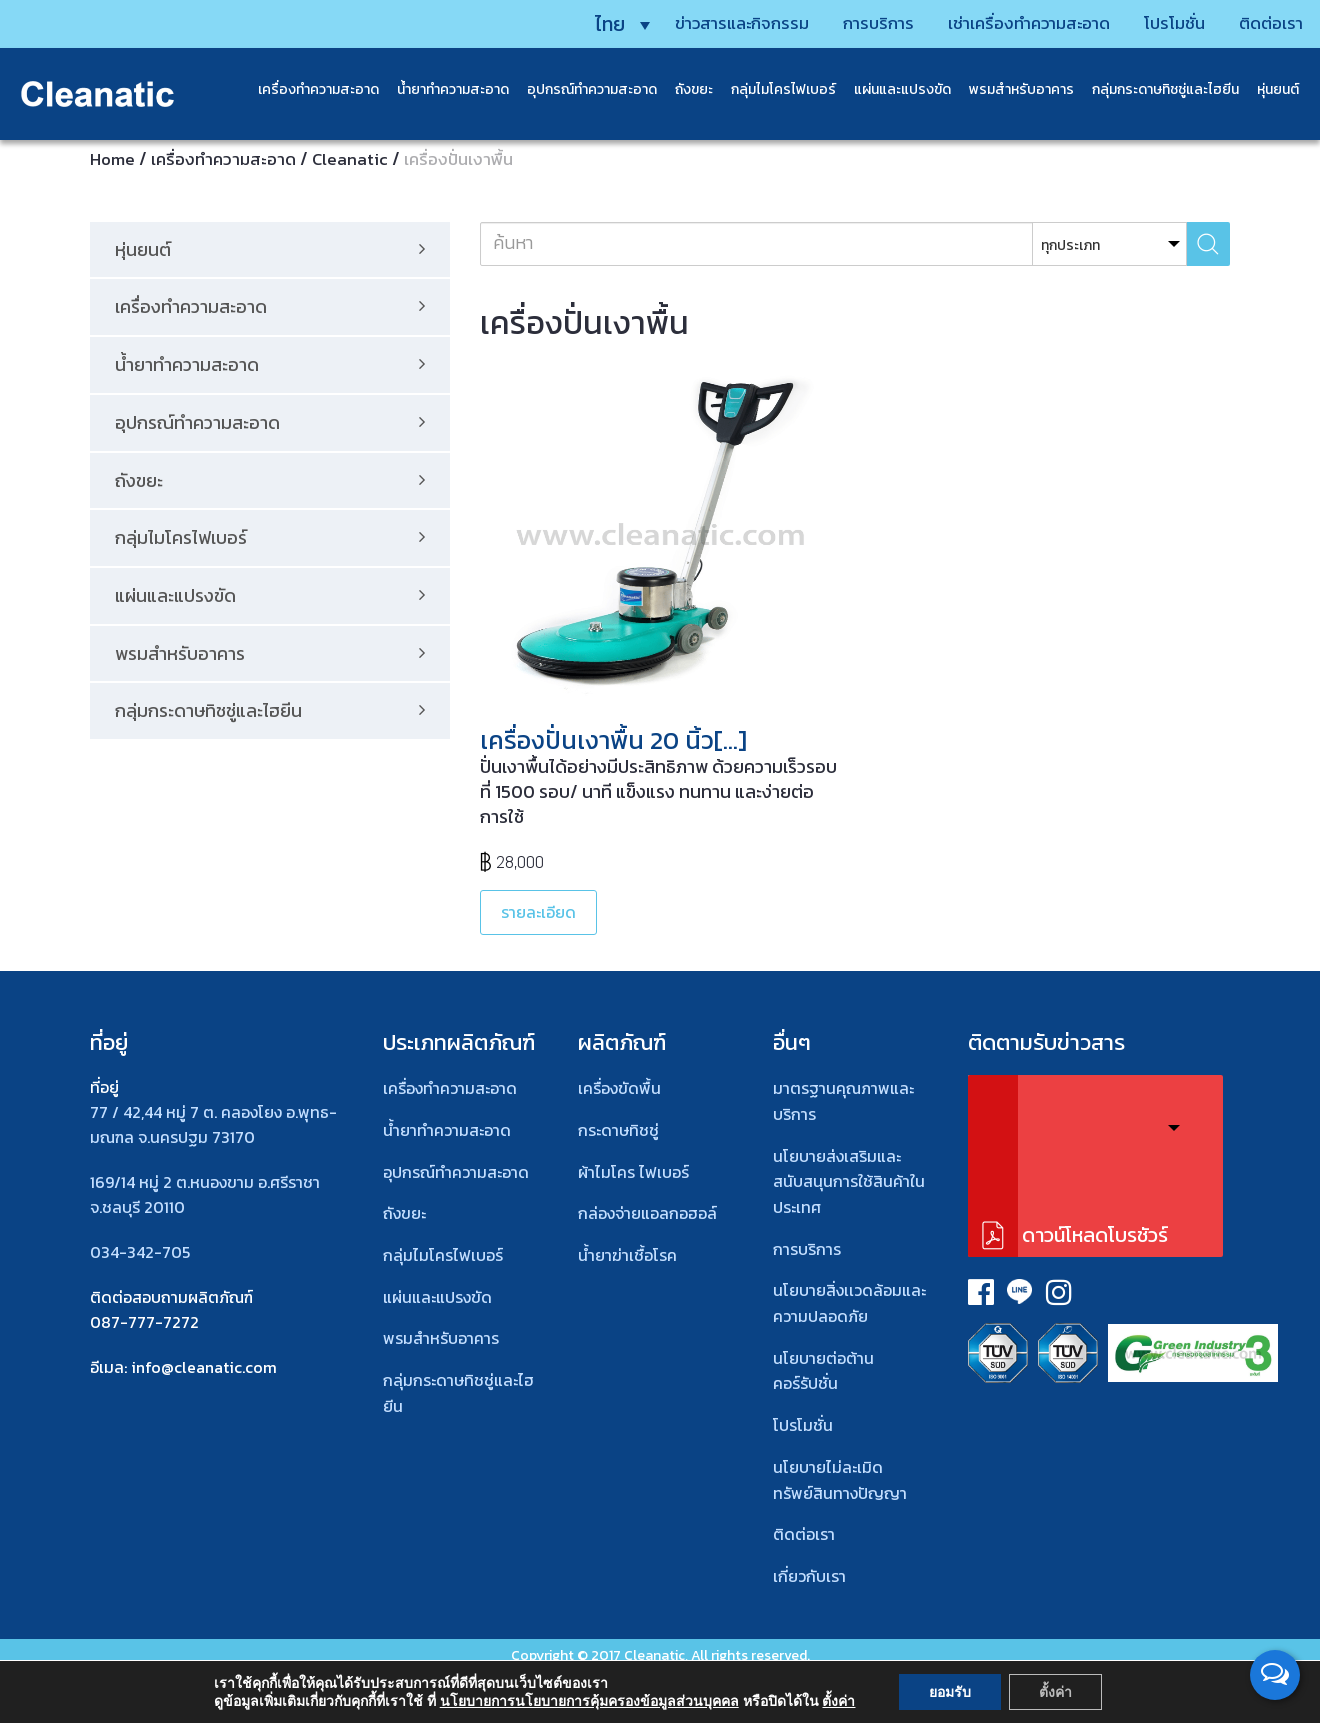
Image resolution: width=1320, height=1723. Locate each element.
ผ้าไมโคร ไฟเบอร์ (633, 1172)
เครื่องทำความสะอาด (309, 89)
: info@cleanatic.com (200, 1367)
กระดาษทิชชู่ (618, 1130)
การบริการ (840, 22)
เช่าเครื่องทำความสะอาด (999, 22)
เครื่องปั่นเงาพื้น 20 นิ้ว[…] (613, 740)
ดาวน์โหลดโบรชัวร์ (1095, 1235)
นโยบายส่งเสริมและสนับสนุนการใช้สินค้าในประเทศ (849, 1181)
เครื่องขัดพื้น (619, 1088)
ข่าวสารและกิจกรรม (696, 22)
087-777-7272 (144, 1322)
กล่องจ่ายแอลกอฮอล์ (647, 1213)
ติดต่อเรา (1255, 22)
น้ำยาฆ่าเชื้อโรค (627, 1255)
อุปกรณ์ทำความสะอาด (583, 89)
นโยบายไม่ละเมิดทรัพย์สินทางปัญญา (840, 1480)
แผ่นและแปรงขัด (893, 89)
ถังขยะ (685, 89)
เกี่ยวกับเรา (809, 1576)
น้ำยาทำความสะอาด (444, 89)
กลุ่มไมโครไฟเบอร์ (774, 89)
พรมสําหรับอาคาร (1012, 89)
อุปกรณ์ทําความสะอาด (456, 1172)
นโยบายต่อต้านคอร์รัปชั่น (823, 1371)
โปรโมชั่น (1154, 22)
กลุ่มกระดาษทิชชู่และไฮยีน (1156, 89)
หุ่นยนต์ (1269, 89)
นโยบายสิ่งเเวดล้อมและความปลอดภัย (849, 1303)
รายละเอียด (538, 912)
